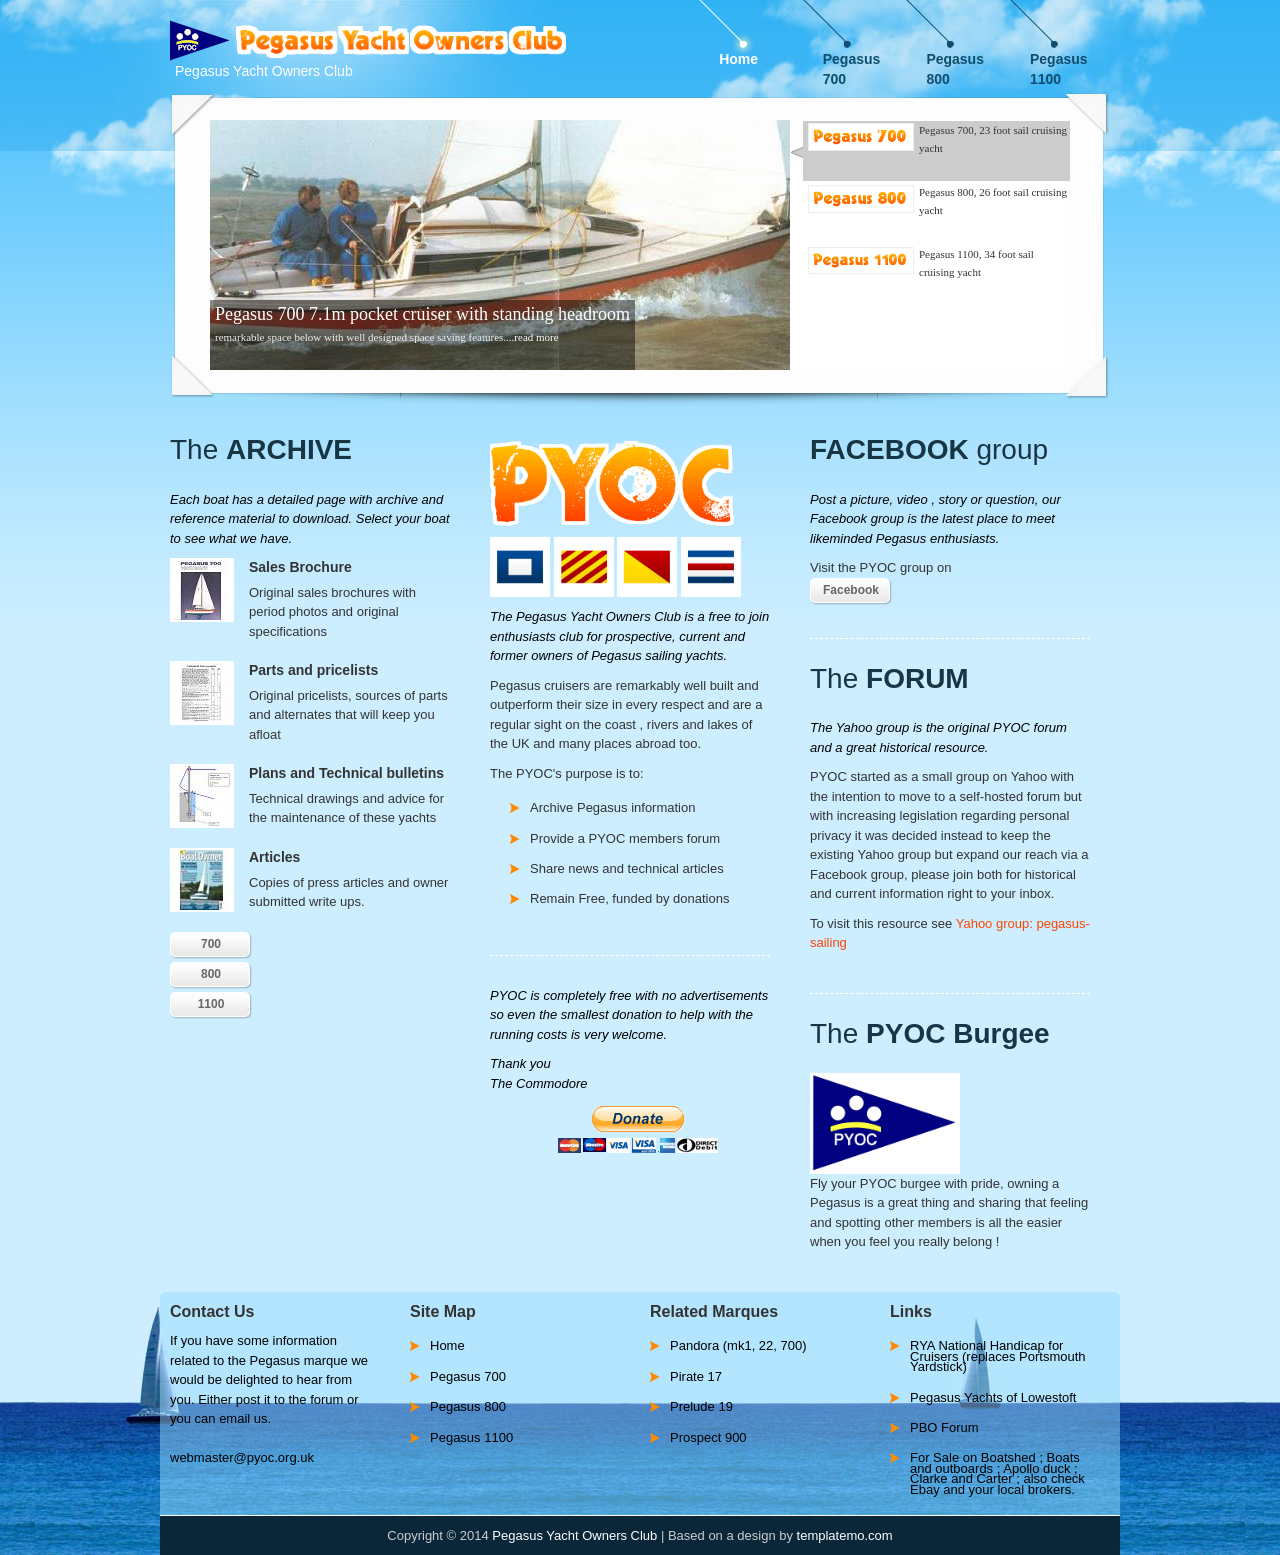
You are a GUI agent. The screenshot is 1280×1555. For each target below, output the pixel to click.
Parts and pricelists (313, 670)
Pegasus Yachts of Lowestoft (993, 1397)
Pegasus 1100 (1059, 60)
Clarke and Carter (963, 1478)
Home (738, 59)
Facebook (851, 590)
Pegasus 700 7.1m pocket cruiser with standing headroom (422, 314)
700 (211, 944)
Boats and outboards (995, 1462)
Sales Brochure (300, 567)
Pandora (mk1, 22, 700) (738, 1345)
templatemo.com (845, 1535)
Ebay (926, 1489)
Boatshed (1010, 1457)
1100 (211, 1004)
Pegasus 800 (955, 60)
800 (211, 974)
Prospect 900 (708, 1437)
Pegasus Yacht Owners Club (574, 1535)
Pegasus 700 (852, 60)
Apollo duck (1038, 1468)
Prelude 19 (701, 1406)
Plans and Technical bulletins (346, 773)
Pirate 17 (696, 1376)
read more (536, 337)
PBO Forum (944, 1427)
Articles (274, 857)
